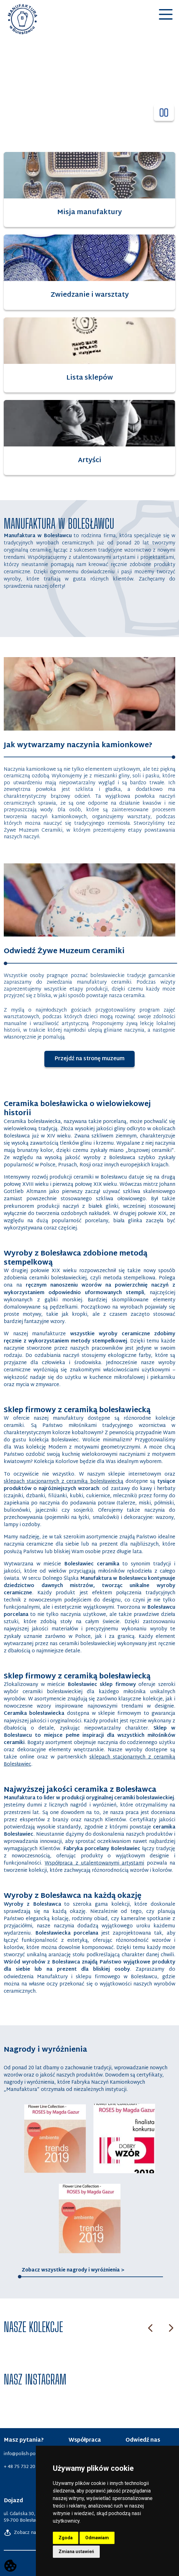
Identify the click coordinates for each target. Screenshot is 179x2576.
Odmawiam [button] (97, 2537)
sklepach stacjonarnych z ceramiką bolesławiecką (63, 1481)
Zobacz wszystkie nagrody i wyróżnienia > (73, 2270)
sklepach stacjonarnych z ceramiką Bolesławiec (89, 1761)
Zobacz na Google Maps (34, 2533)
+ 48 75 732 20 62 (23, 2467)
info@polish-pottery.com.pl (32, 2454)
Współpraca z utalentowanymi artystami (94, 1863)
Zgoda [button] (66, 2537)
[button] (165, 20)
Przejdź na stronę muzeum (94, 1059)
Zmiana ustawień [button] (76, 2551)
